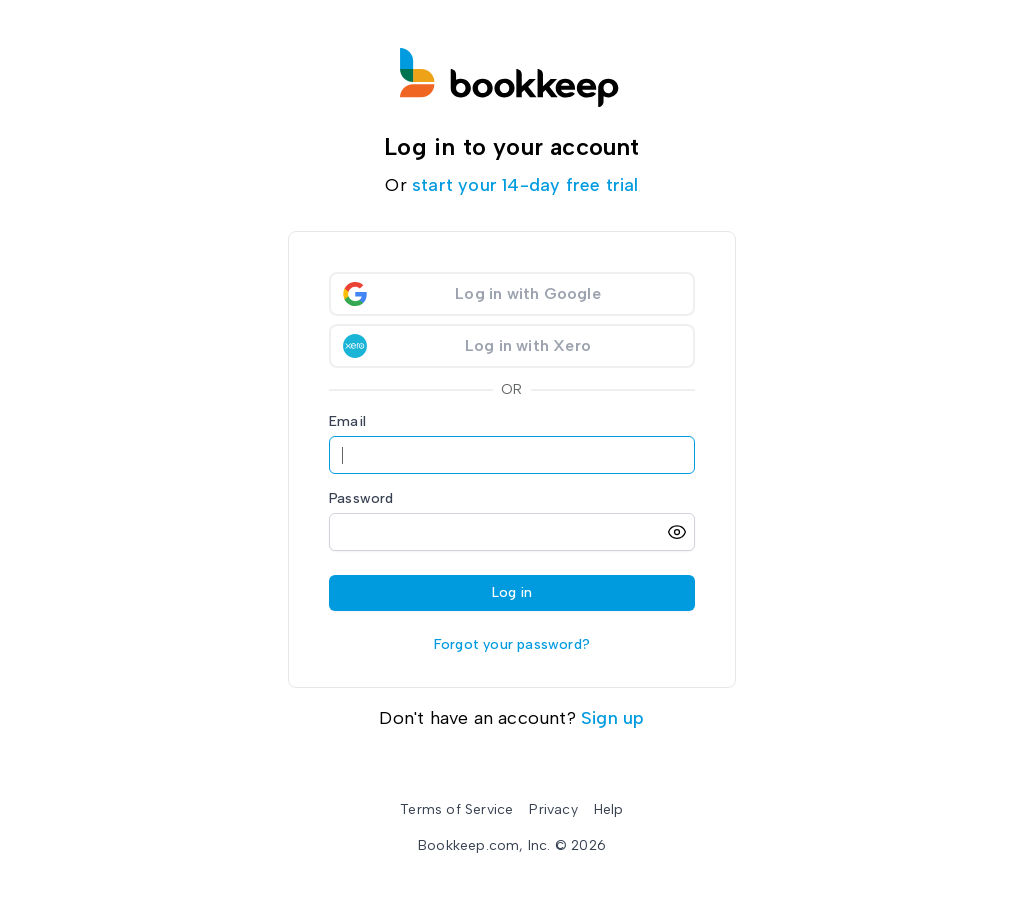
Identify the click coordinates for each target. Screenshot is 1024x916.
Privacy (553, 809)
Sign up (612, 718)
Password (361, 498)
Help (609, 809)
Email (347, 421)
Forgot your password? (512, 644)
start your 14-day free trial (525, 185)
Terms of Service (456, 809)
